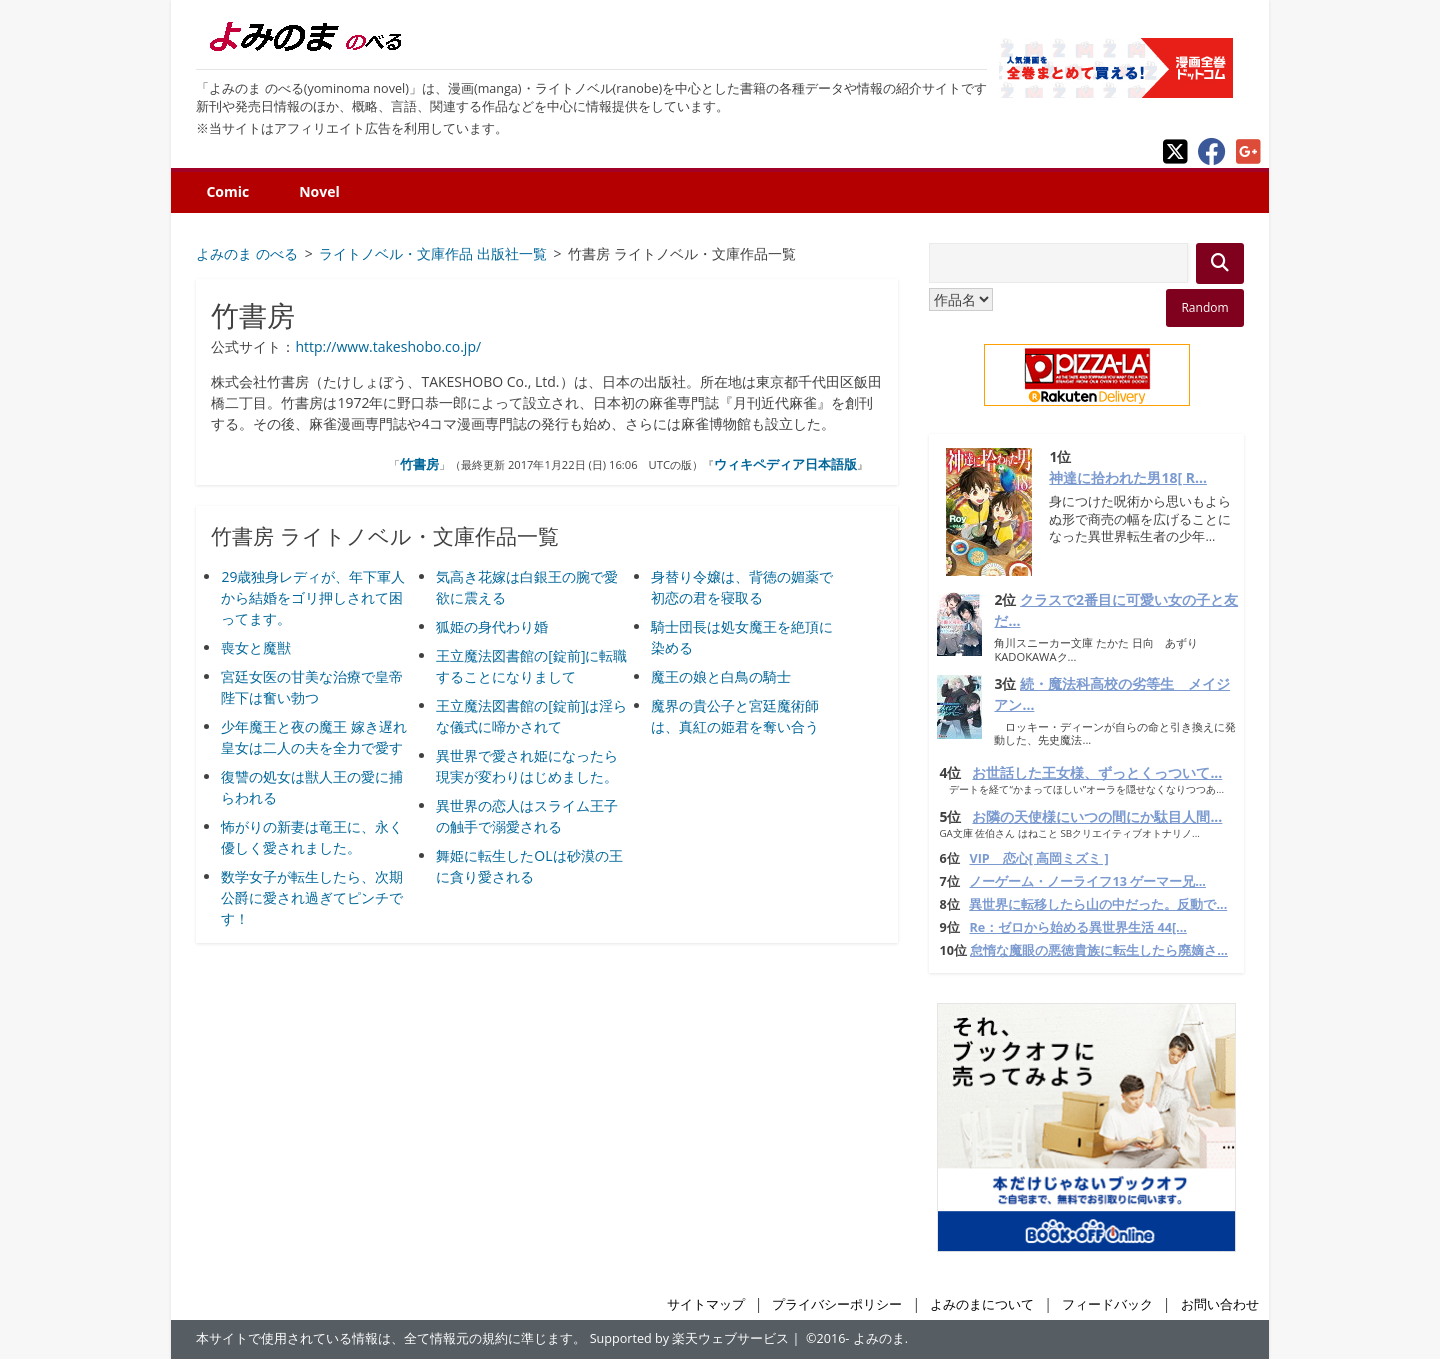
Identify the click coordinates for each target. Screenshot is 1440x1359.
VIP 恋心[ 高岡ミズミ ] (1038, 858)
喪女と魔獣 (256, 647)
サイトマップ (706, 1304)
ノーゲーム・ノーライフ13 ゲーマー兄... (1087, 881)
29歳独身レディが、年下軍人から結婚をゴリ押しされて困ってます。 (313, 597)
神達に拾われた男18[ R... (1128, 477)
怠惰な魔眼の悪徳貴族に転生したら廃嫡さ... (1099, 950)
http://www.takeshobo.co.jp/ (388, 346)
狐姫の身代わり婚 (492, 626)
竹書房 (419, 464)
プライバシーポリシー (837, 1304)
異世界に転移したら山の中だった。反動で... (1098, 904)
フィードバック (1107, 1304)
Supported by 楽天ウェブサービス (690, 1338)
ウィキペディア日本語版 (785, 464)
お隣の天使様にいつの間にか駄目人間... (1097, 816)
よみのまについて (982, 1304)
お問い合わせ (1220, 1304)
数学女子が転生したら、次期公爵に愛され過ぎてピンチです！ (312, 897)
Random (1204, 307)
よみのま (879, 1338)
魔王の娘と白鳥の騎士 (721, 676)
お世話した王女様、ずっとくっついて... (1097, 772)
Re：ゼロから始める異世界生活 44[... (1077, 927)
